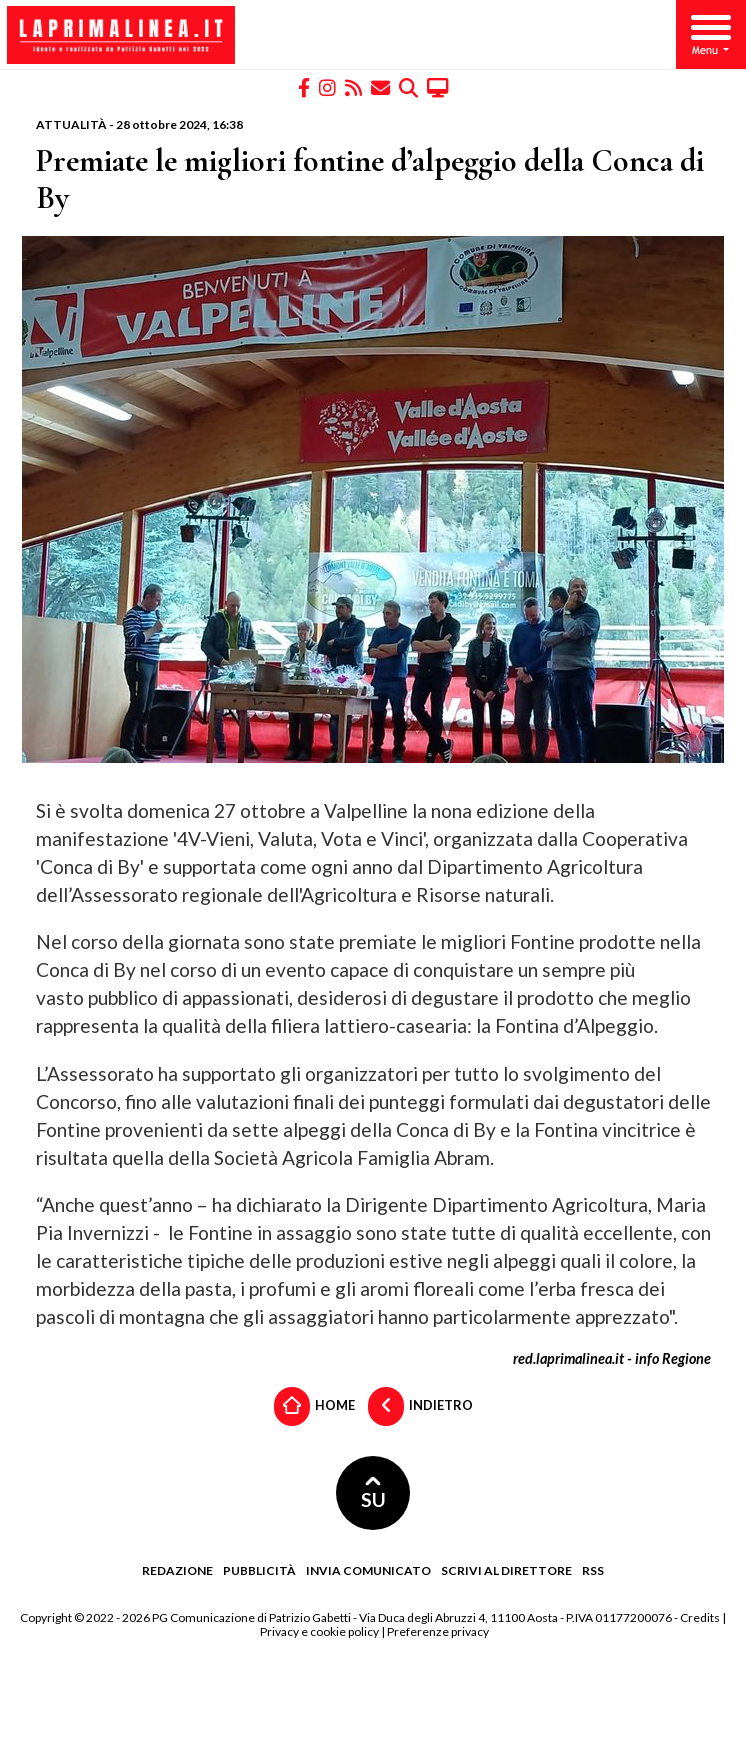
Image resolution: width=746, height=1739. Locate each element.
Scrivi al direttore (506, 1570)
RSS (593, 1570)
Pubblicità (259, 1570)
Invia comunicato (368, 1570)
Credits (700, 1617)
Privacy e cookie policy (319, 1631)
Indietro (420, 1406)
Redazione (177, 1570)
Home (314, 1406)
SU (373, 1493)
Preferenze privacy (438, 1631)
